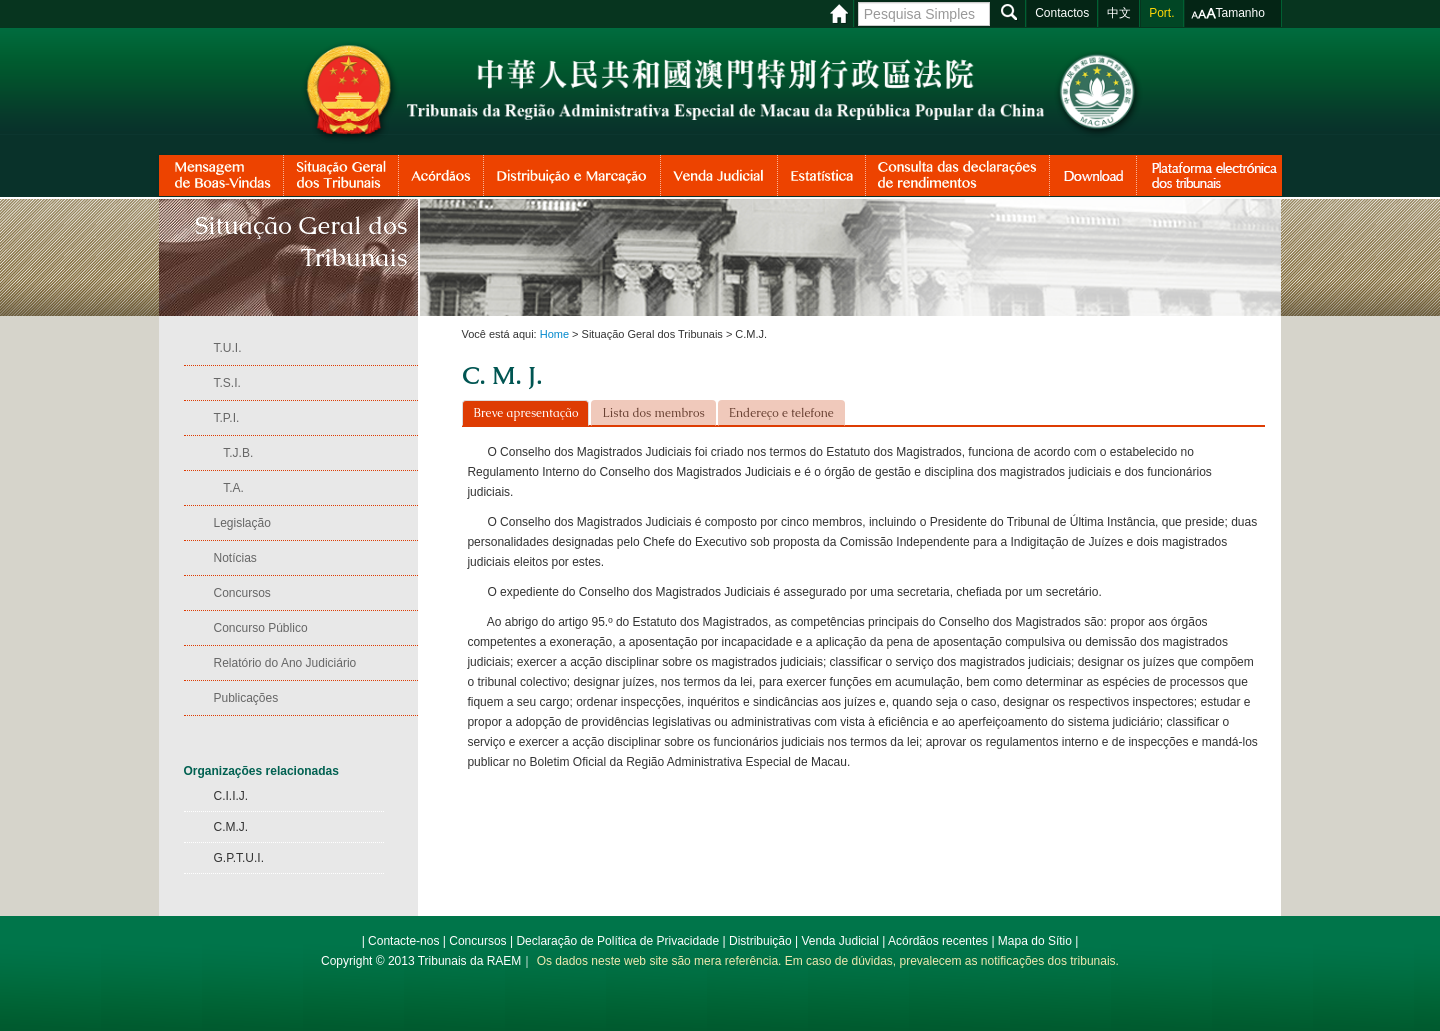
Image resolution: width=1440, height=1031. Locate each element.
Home (554, 334)
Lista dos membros (653, 413)
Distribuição (760, 941)
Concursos (477, 941)
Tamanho (1240, 13)
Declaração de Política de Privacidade (617, 941)
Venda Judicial (839, 941)
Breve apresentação (525, 413)
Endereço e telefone (781, 413)
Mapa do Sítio (1035, 941)
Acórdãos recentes (938, 941)
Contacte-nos (403, 941)
